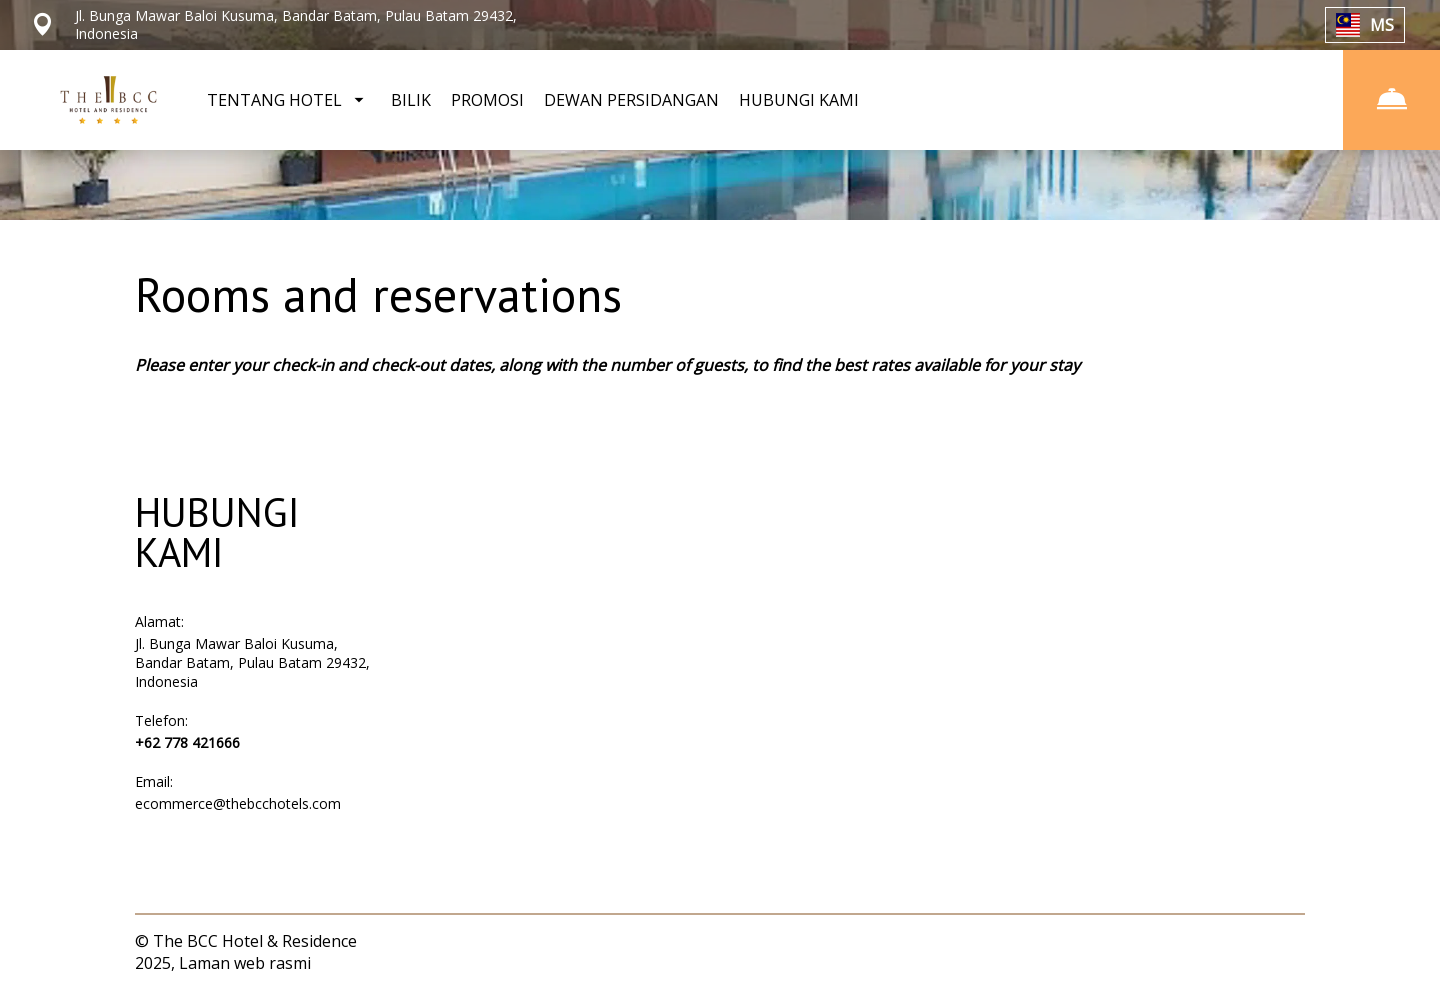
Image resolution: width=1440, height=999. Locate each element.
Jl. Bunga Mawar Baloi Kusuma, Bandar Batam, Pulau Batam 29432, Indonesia (252, 662)
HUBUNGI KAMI (799, 100)
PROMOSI (487, 100)
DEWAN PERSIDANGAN (631, 100)
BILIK (411, 100)
